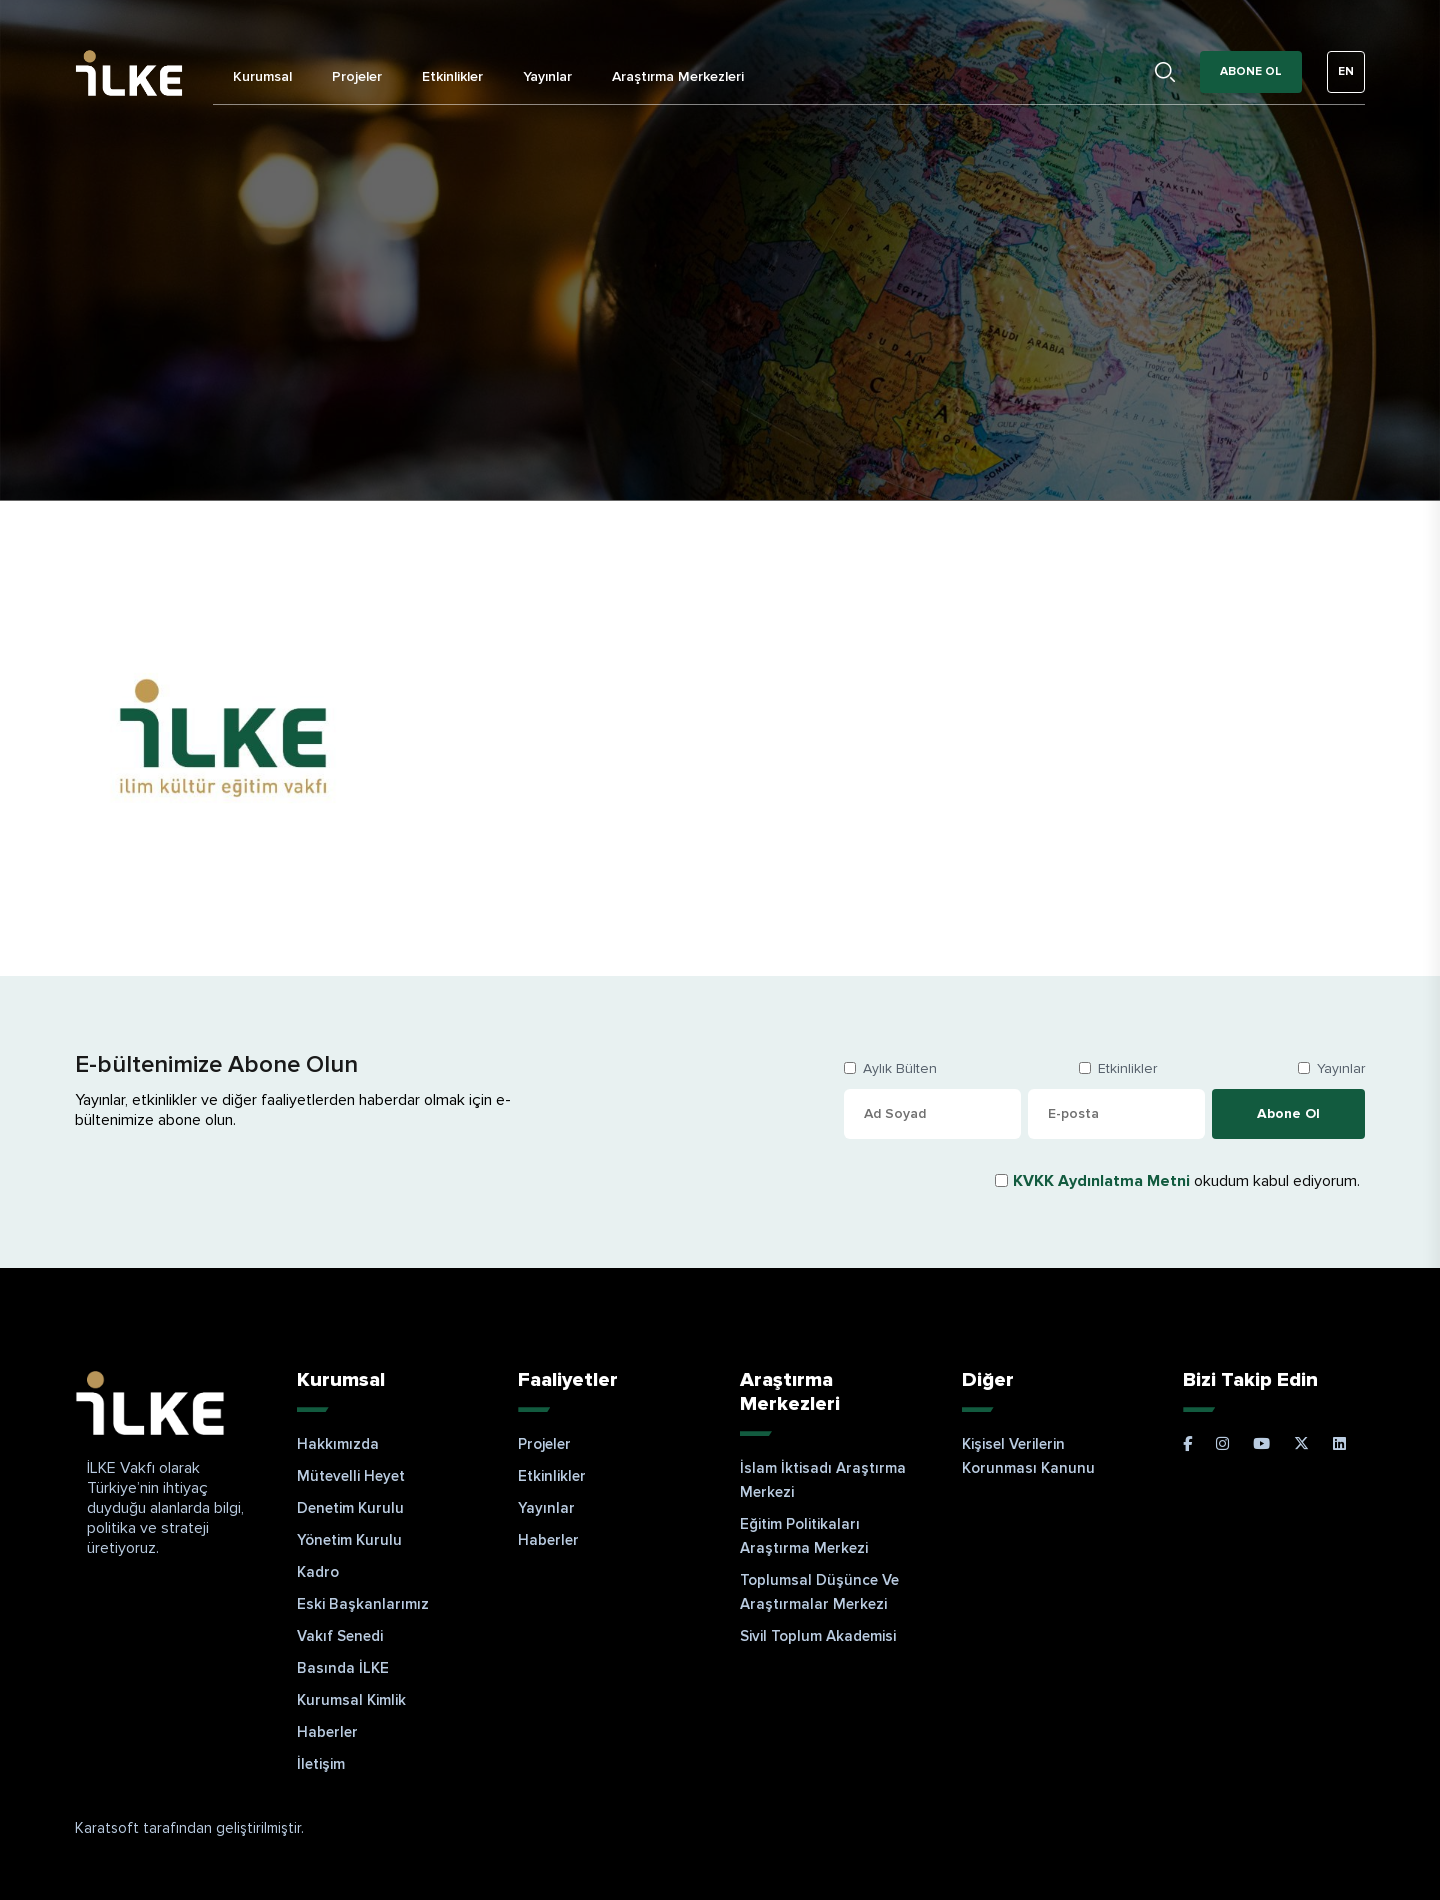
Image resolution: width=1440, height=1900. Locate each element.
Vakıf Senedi (340, 1636)
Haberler (327, 1732)
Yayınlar (547, 76)
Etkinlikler (452, 76)
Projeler (357, 76)
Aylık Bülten (900, 1068)
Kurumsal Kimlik (351, 1700)
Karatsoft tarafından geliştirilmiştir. (189, 1828)
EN (1346, 71)
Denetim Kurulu (350, 1508)
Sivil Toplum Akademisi (818, 1636)
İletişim (321, 1764)
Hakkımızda (338, 1444)
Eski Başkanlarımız (363, 1604)
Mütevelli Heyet (351, 1476)
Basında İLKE (343, 1668)
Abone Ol (1251, 71)
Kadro (318, 1572)
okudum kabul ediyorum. (1186, 1181)
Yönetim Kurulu (349, 1540)
